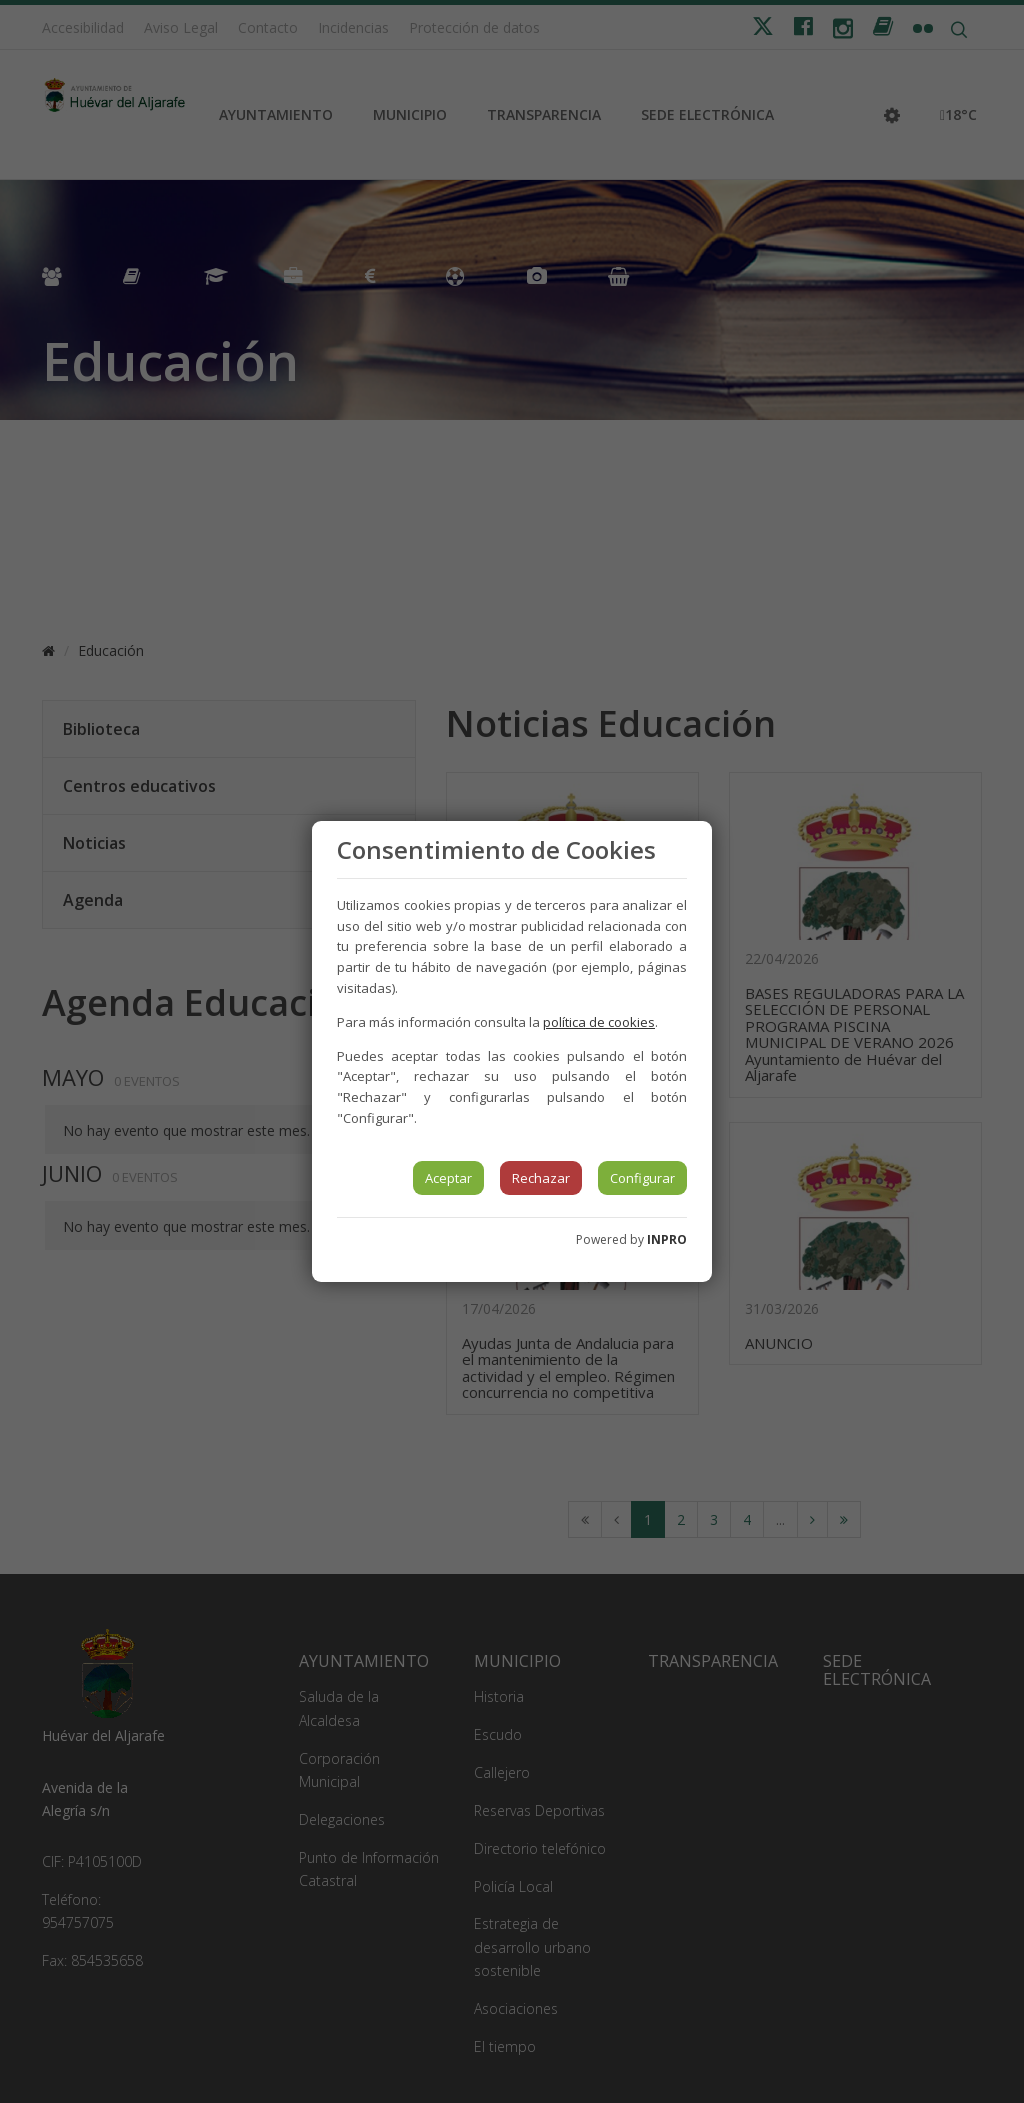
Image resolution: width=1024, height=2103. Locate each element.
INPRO (667, 1239)
